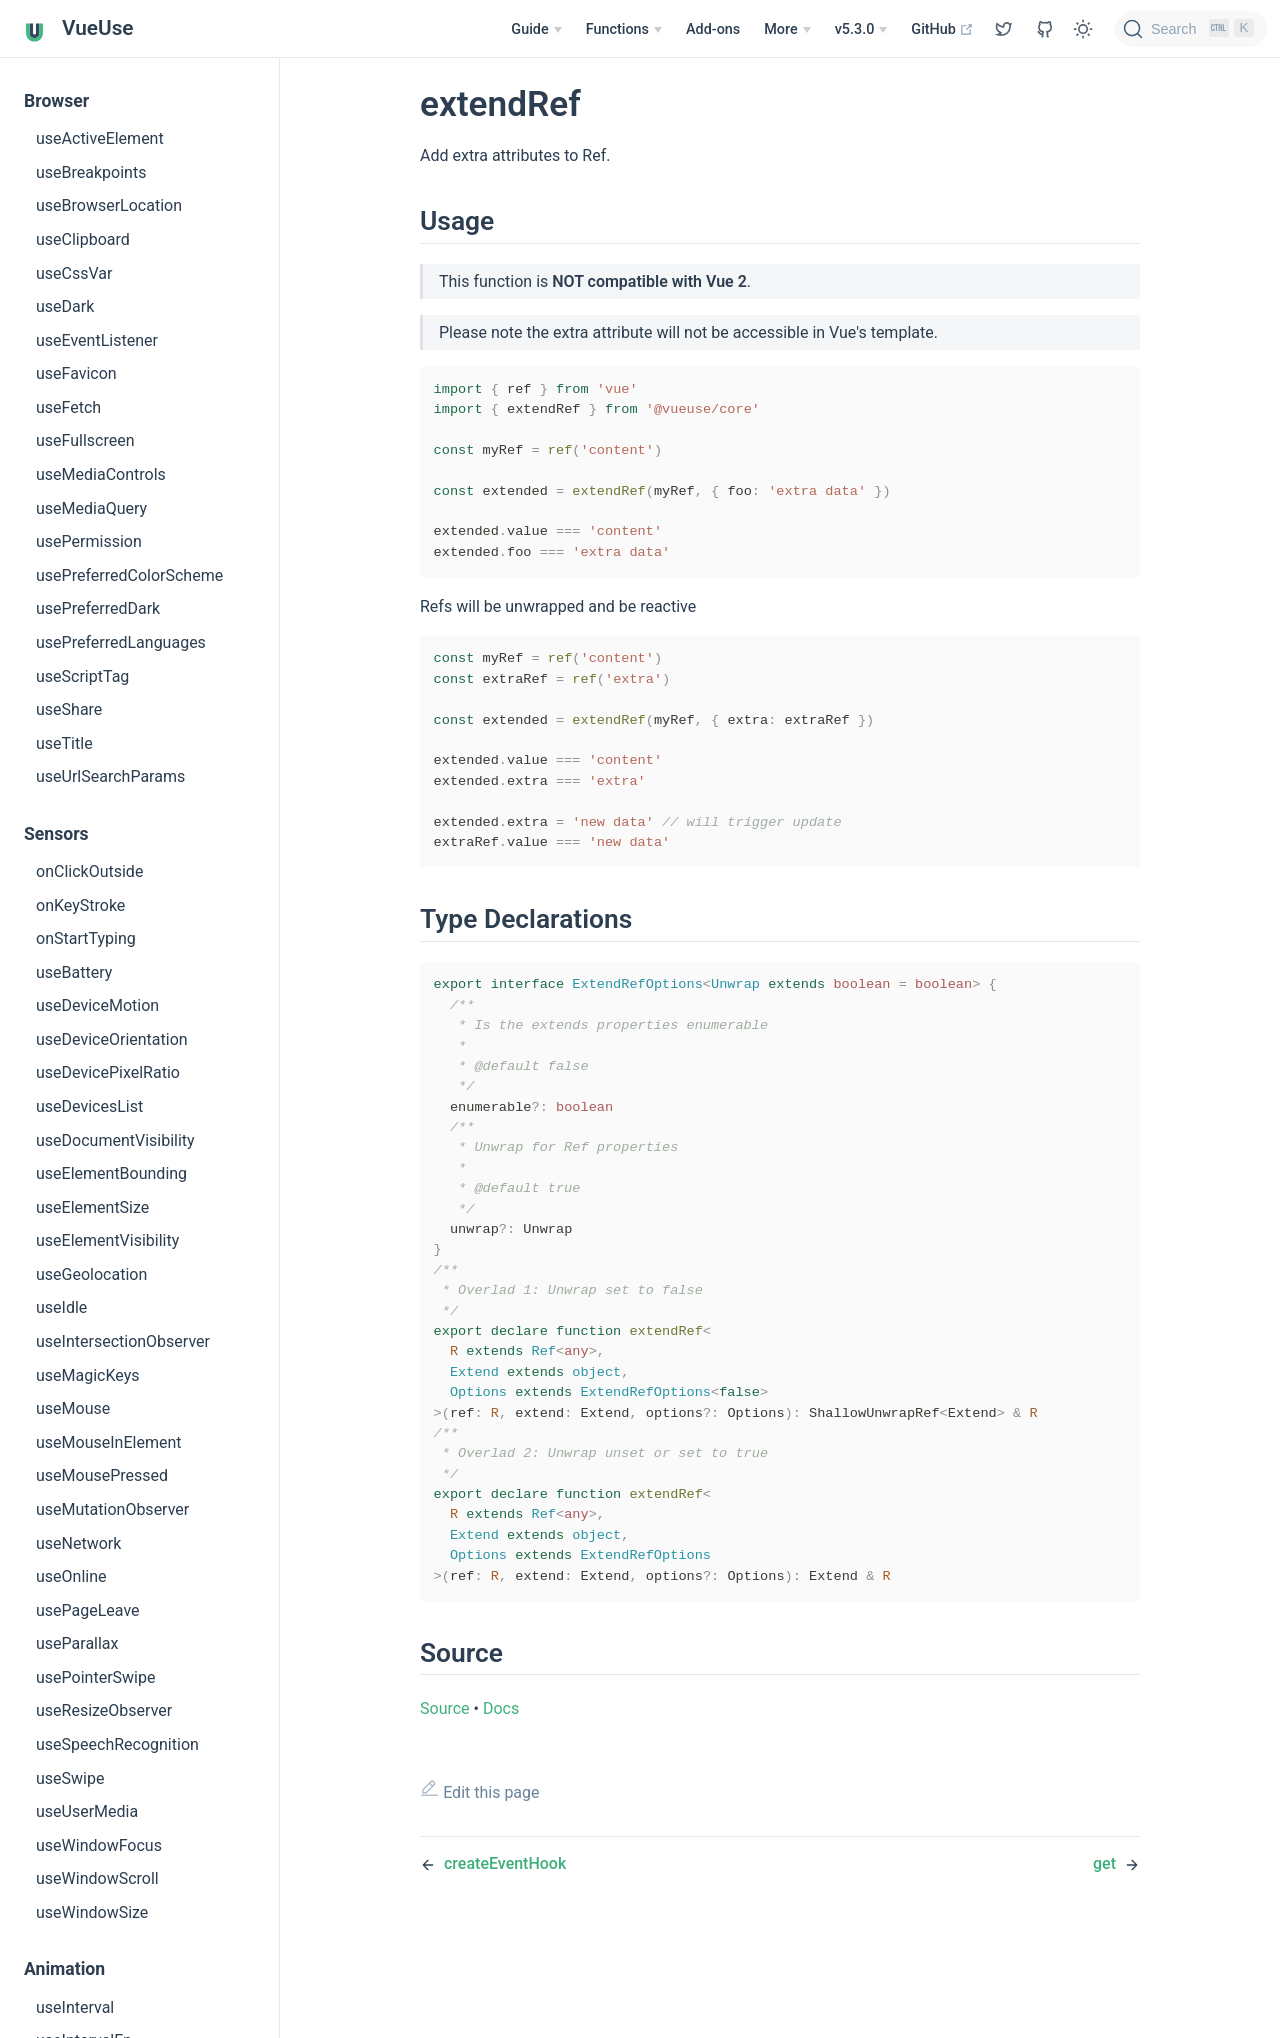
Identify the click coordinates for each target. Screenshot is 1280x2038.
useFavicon (76, 373)
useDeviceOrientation (112, 1039)
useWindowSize (92, 1912)
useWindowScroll (97, 1878)
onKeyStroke (80, 905)
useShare (69, 709)
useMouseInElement (108, 1442)
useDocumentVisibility (115, 1140)
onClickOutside (89, 871)
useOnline (71, 1576)
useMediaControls (101, 474)
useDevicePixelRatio (108, 1072)
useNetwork (78, 1543)
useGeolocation (91, 1274)
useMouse (73, 1408)
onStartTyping (86, 938)
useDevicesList (89, 1106)
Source (445, 1806)
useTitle (64, 743)
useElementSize (92, 1207)
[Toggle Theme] (1083, 29)
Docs (501, 1806)
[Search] (1191, 29)
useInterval (75, 2007)
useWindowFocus (99, 1845)
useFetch (68, 407)
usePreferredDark (98, 608)
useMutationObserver (112, 1509)
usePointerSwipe (95, 1677)
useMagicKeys (88, 1375)
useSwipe (70, 1778)
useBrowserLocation (109, 205)
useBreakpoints (91, 172)
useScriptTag (82, 676)
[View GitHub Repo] (1004, 29)
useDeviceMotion (97, 1005)
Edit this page (480, 1888)
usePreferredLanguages (121, 642)
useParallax (77, 1643)
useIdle (61, 1307)
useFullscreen (85, 440)
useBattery (74, 972)
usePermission (89, 541)
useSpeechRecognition (117, 1744)
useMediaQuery (91, 508)
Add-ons (713, 29)
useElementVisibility (107, 1240)
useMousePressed (102, 1475)
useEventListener (97, 340)
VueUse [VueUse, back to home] (79, 29)
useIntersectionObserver (123, 1341)
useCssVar (74, 273)
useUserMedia (87, 1811)
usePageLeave (88, 1610)
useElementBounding (111, 1173)
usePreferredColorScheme (129, 575)
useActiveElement (100, 138)
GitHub (942, 29)
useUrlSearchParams (110, 776)
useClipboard (83, 239)
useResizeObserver (104, 1710)
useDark (65, 306)
